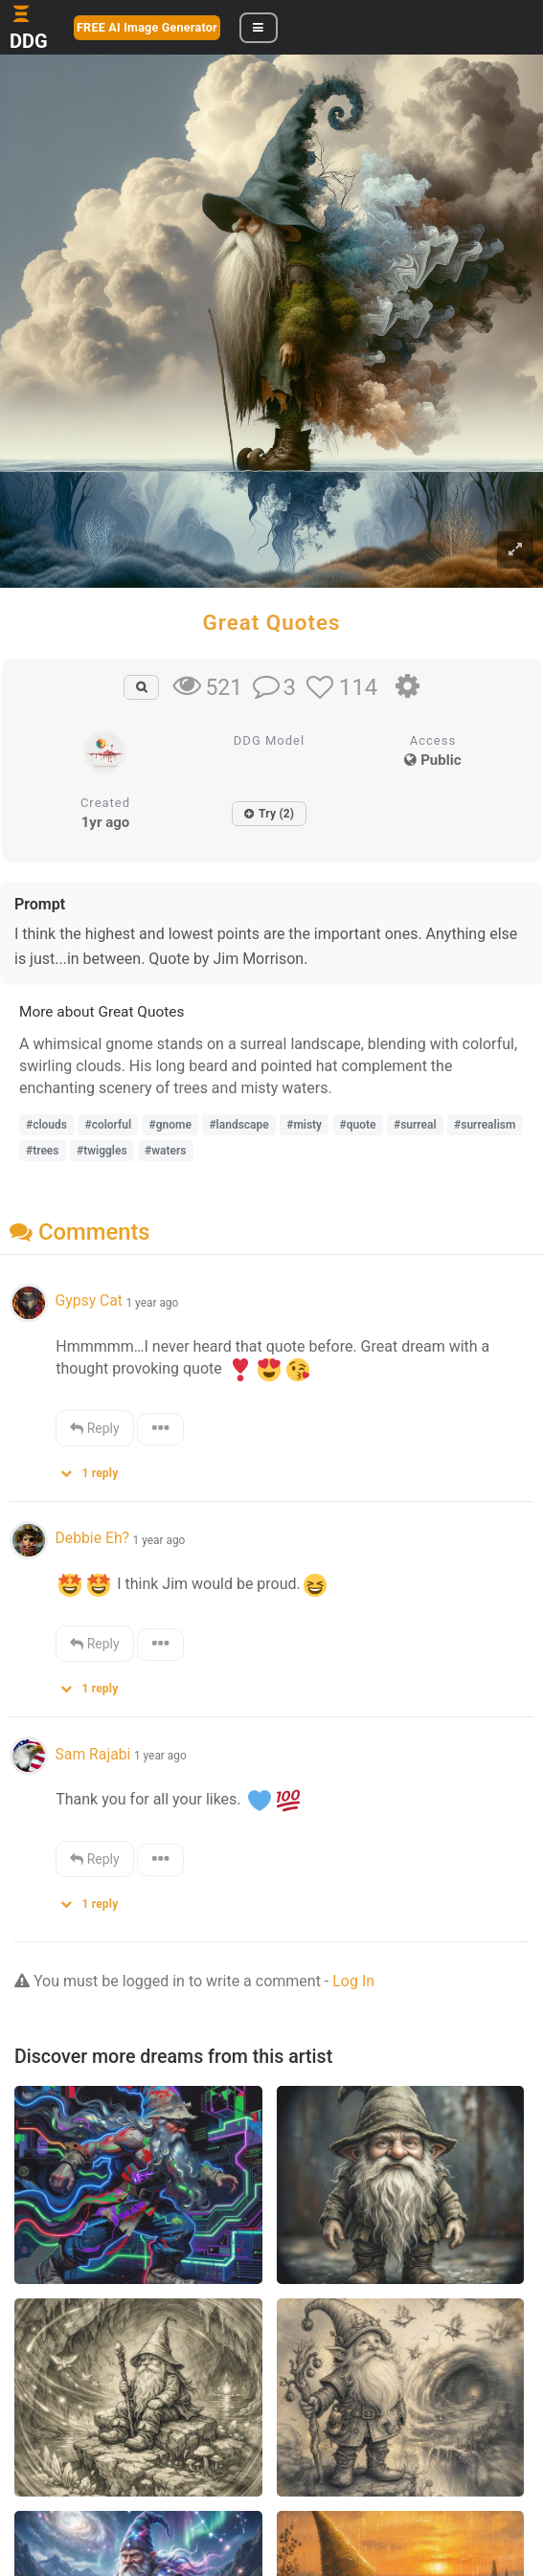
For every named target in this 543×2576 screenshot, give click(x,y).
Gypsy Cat (88, 1300)
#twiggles (102, 1150)
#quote (358, 1124)
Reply (94, 1428)
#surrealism (484, 1124)
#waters (165, 1150)
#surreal (415, 1124)
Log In (353, 1981)
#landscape (238, 1124)
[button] (96, 1469)
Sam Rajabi (92, 1754)
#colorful (107, 1124)
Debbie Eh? (92, 1538)
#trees (42, 1150)
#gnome (170, 1124)
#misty (304, 1124)
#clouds (46, 1124)
